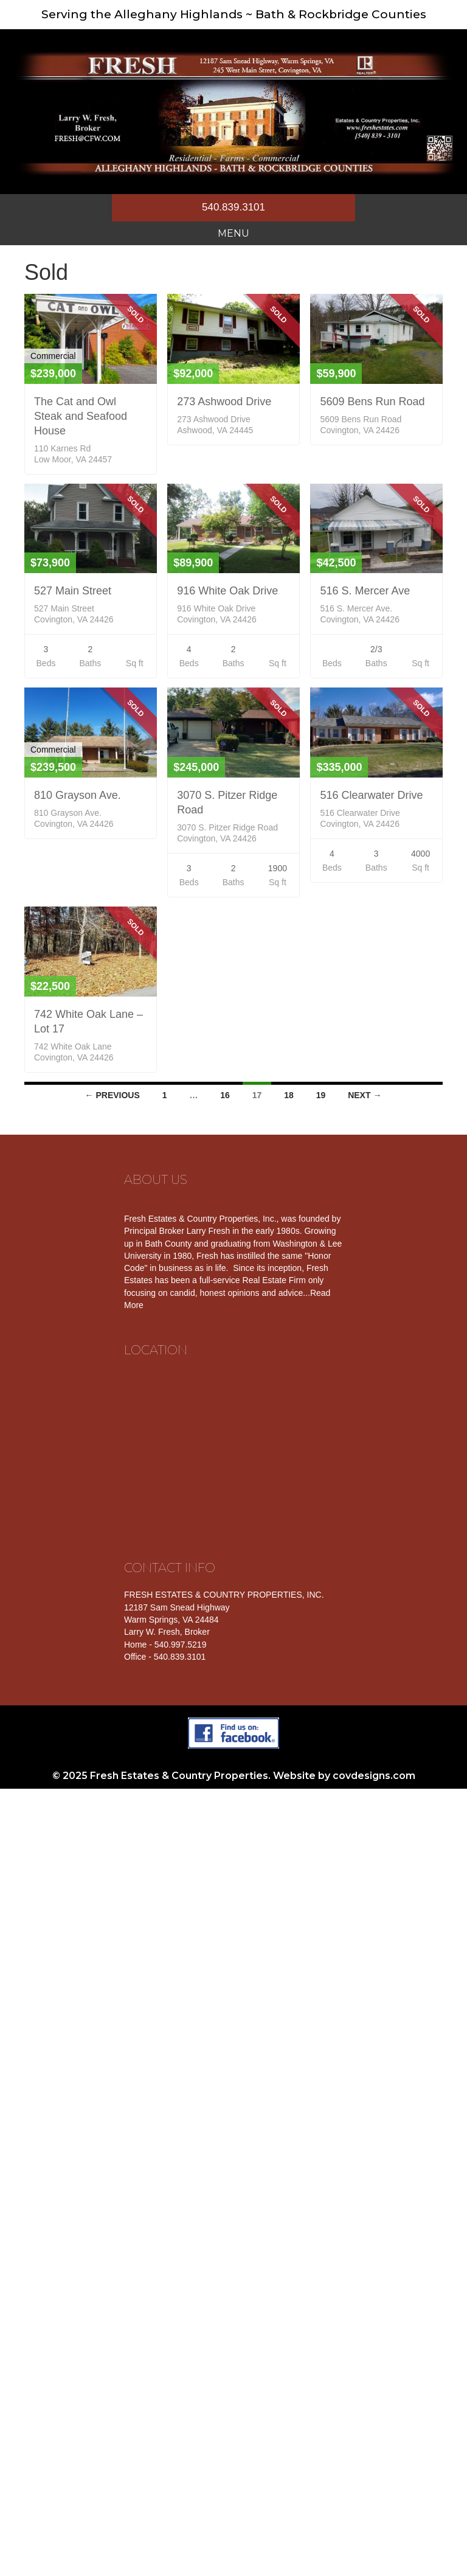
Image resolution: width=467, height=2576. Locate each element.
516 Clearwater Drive (371, 795)
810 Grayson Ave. (77, 795)
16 (225, 1095)
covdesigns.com (374, 1775)
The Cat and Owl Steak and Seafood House (80, 416)
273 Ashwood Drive (224, 401)
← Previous (112, 1095)
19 (321, 1095)
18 (289, 1095)
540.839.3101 (233, 207)
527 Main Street (72, 591)
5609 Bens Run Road (372, 401)
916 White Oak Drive (227, 591)
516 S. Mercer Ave (365, 591)
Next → (364, 1095)
